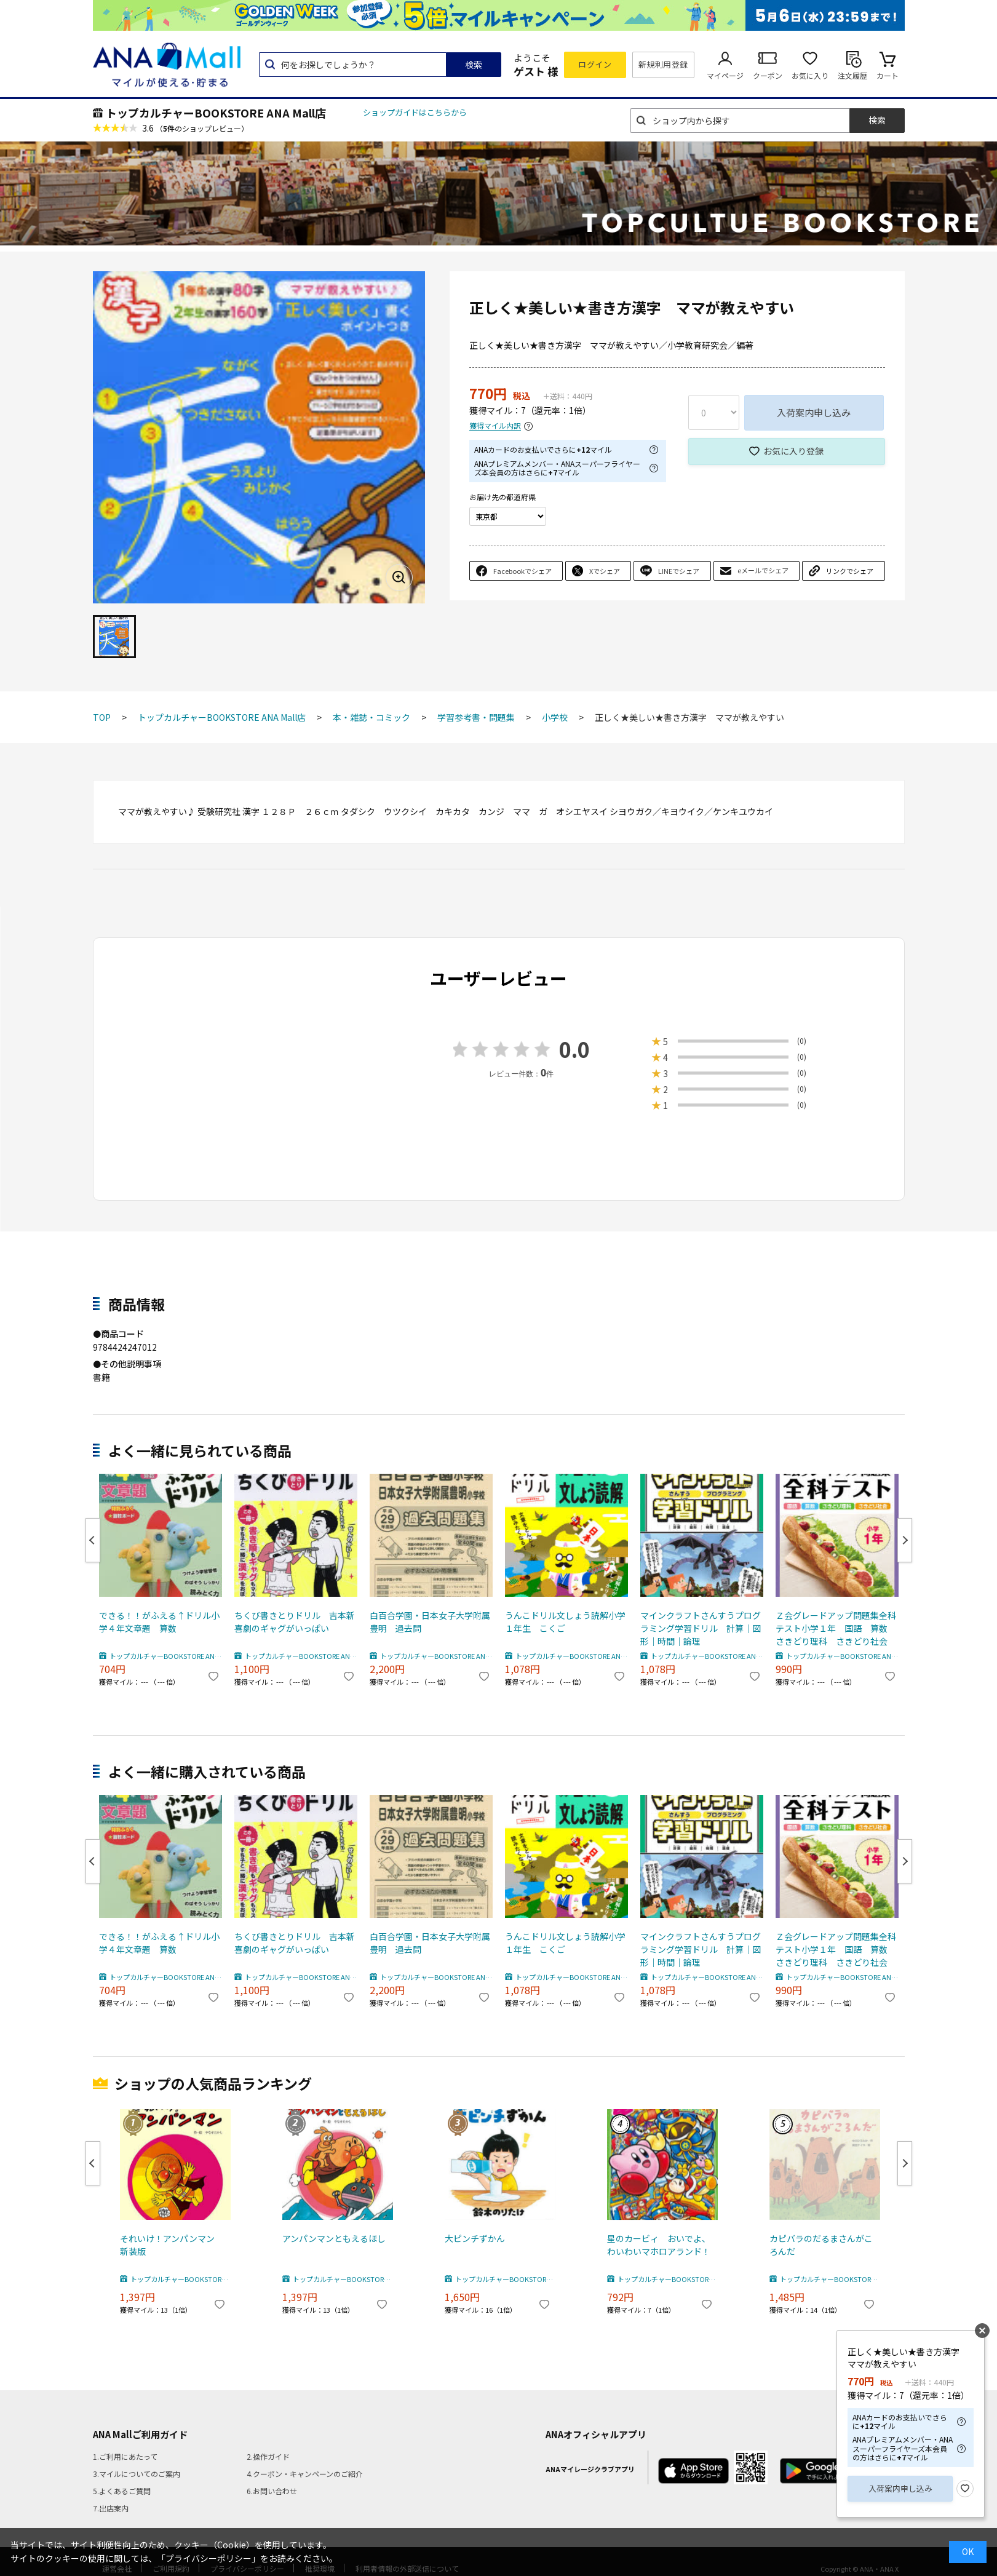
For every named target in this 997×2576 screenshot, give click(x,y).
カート (887, 75)
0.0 (574, 1049)
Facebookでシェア (522, 571)
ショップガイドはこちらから (415, 112)
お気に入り (810, 75)
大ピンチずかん (475, 2238)
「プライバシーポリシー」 (208, 2558)
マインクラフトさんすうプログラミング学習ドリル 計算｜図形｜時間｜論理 (700, 1628)
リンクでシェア (849, 571)
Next (904, 1540)
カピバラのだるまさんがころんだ (821, 2244)
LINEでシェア (678, 571)
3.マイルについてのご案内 (136, 2473)
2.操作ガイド (268, 2456)
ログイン (594, 64)
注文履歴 (852, 75)
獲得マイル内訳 (495, 426)
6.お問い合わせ (272, 2491)
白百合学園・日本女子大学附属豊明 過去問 (430, 1621)
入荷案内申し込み (814, 412)
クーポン (767, 75)
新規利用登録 (663, 64)
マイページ (725, 75)
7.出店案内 (111, 2508)
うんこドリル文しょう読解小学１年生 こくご (565, 1621)
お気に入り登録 (793, 451)
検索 (473, 64)
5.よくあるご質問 (122, 2491)
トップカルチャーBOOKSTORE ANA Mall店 (216, 113)
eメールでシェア (762, 570)
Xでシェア (604, 571)
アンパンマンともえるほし (334, 2238)
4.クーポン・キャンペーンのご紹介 (305, 2473)
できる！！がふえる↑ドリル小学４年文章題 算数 (159, 1621)
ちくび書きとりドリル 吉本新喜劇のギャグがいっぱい (294, 1621)
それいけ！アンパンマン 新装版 (171, 2244)
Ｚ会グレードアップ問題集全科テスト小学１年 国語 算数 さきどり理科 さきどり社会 (836, 1628)
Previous (92, 1540)
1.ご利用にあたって (125, 2456)
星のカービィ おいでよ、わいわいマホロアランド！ (658, 2244)
